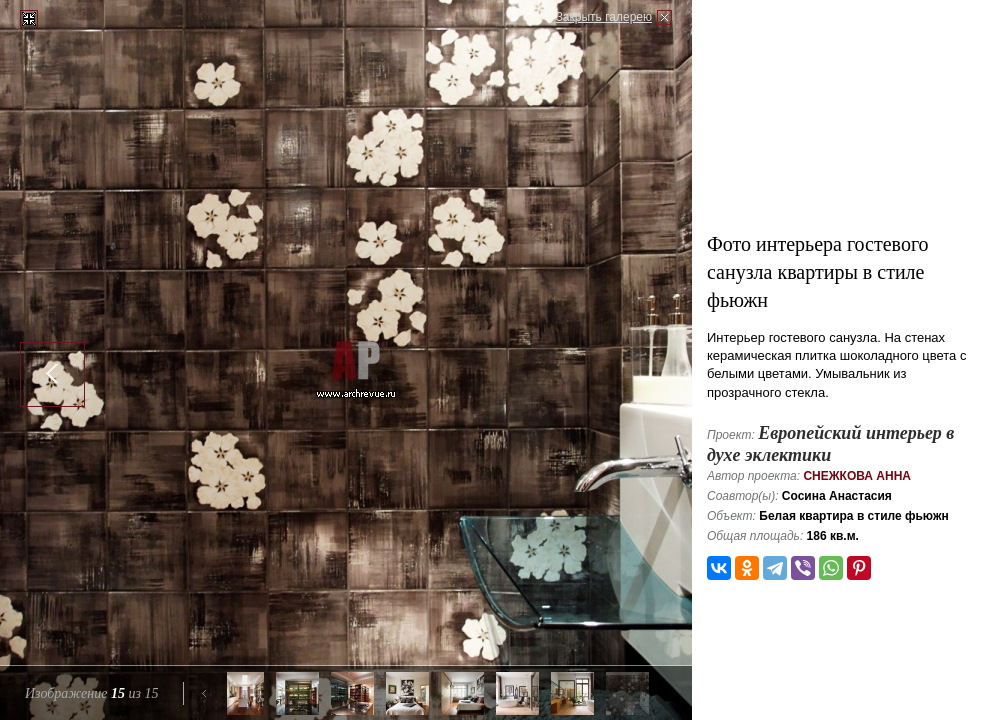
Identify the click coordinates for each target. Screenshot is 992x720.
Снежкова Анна (857, 476)
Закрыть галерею (604, 17)
